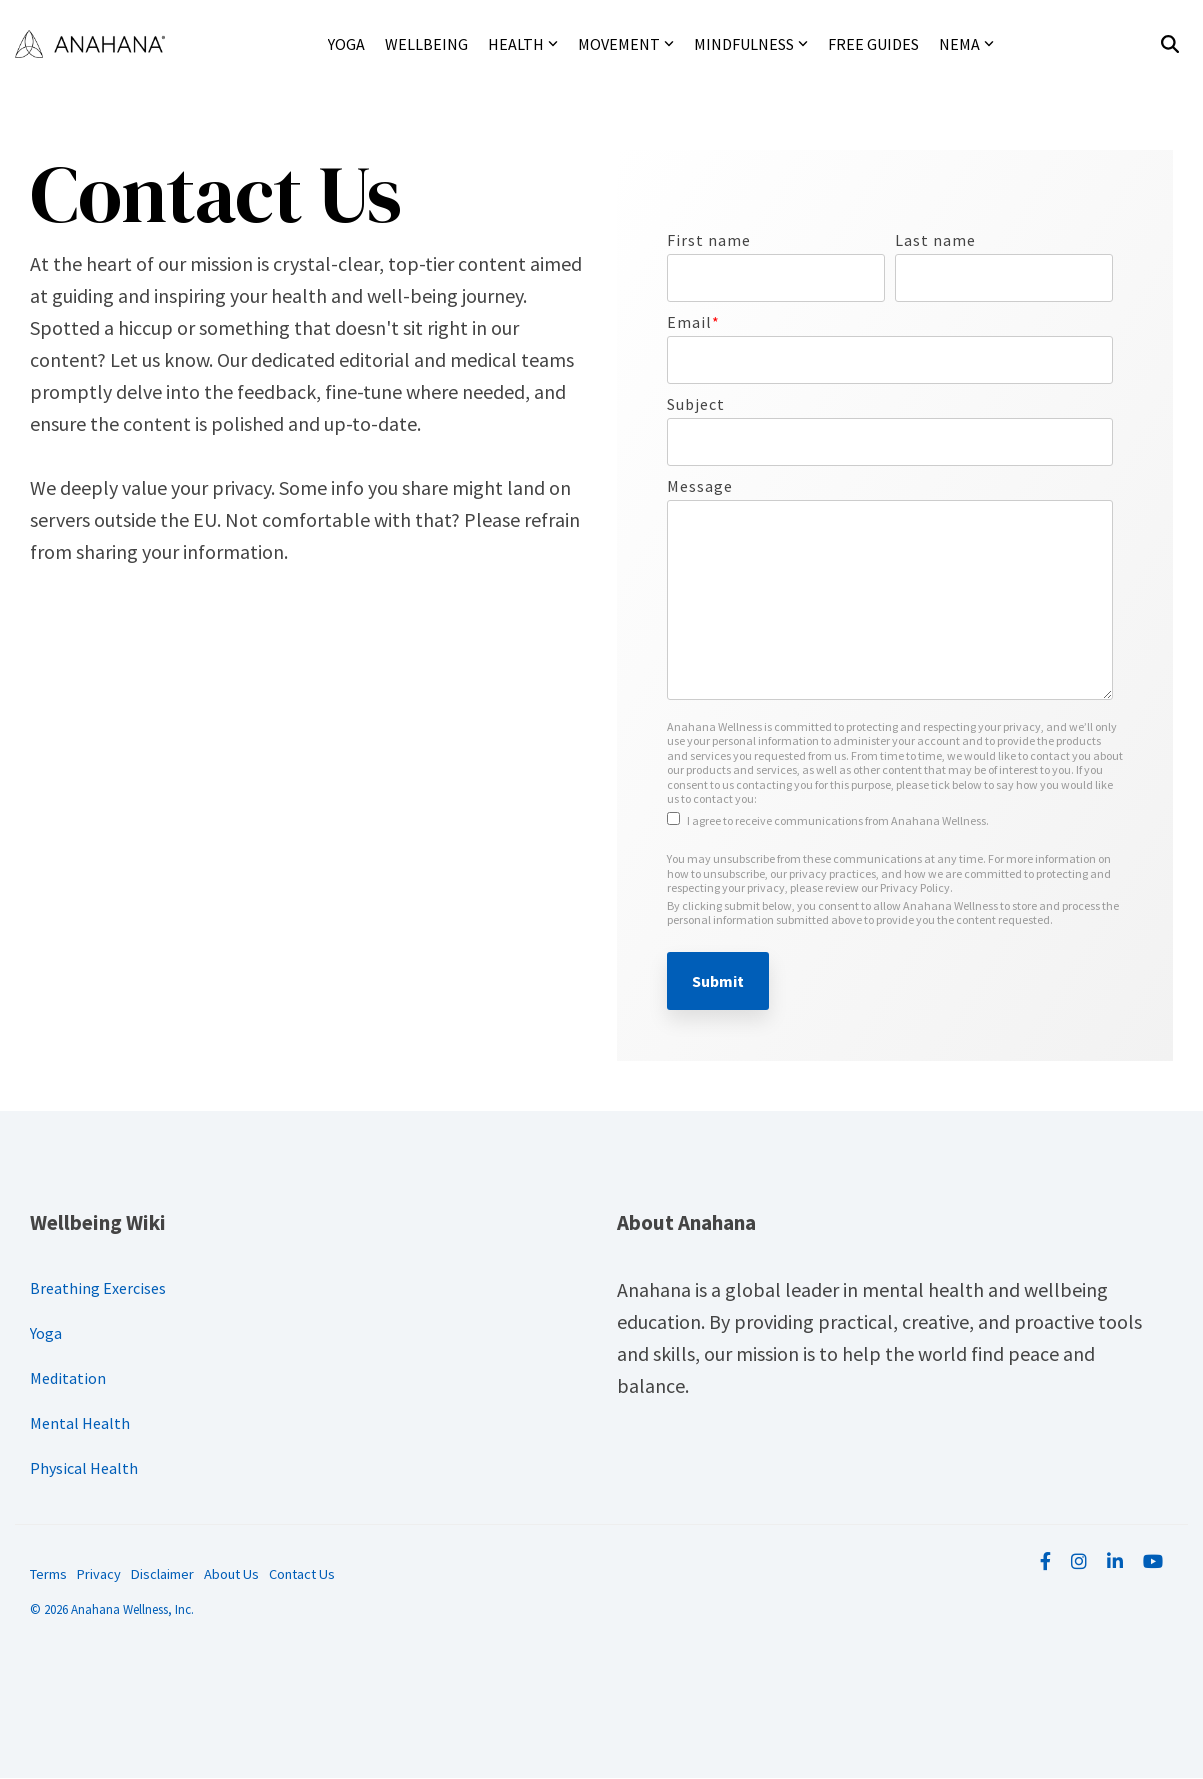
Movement (626, 44)
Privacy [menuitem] (99, 1574)
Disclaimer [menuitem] (162, 1574)
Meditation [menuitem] (68, 1378)
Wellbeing (426, 44)
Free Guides (873, 44)
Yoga (346, 44)
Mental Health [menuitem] (80, 1423)
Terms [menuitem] (48, 1574)
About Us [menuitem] (231, 1574)
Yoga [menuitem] (46, 1333)
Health (523, 44)
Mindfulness (751, 44)
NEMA (966, 44)
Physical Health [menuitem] (84, 1468)
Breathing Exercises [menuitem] (98, 1288)
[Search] (1170, 44)
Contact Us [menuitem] (302, 1574)
